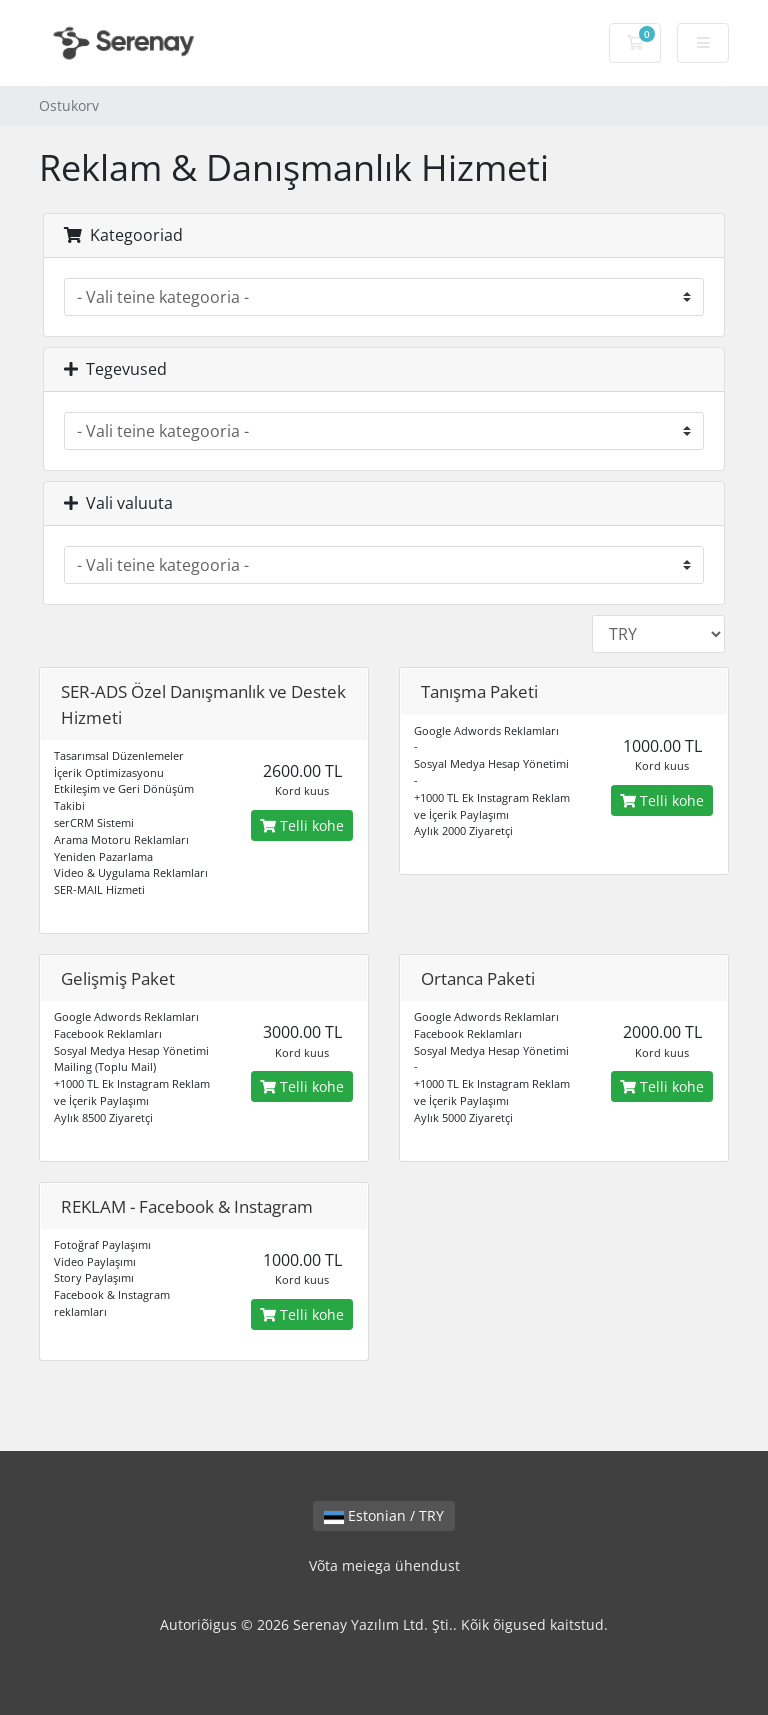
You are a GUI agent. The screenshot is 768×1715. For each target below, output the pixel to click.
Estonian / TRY (384, 1515)
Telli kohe (302, 825)
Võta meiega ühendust (384, 1565)
